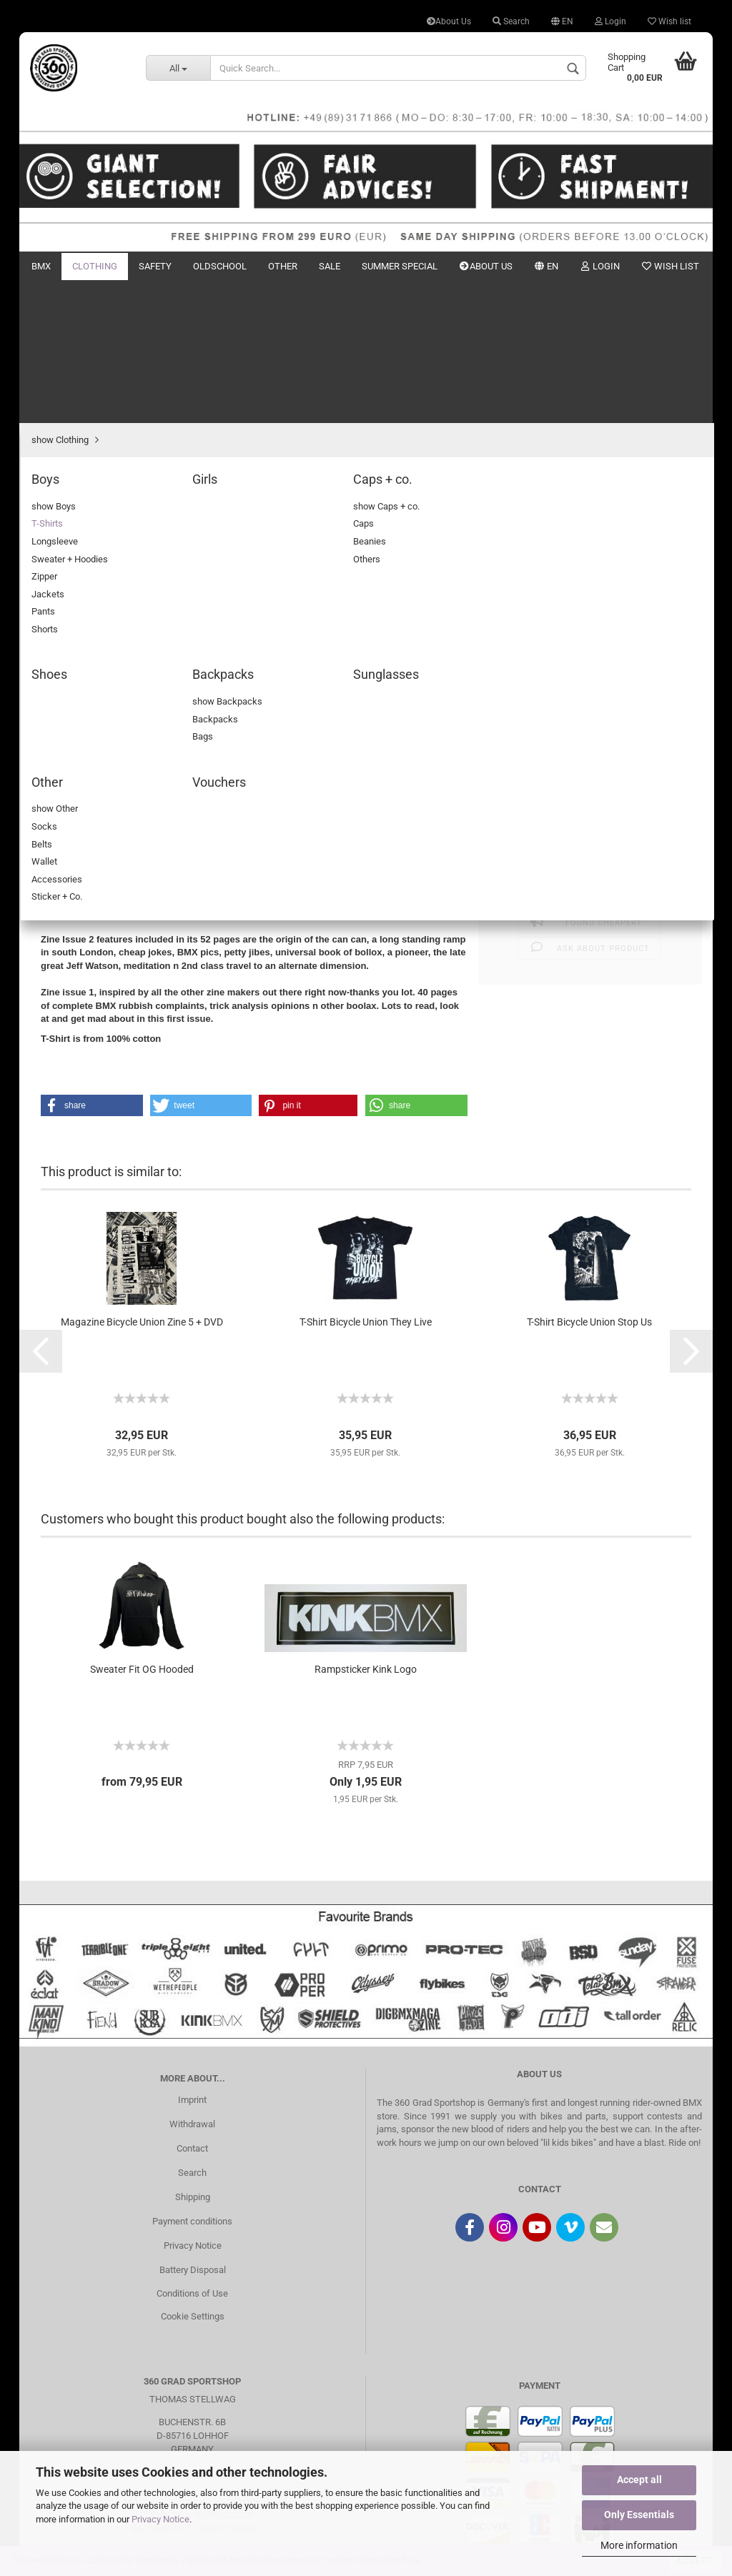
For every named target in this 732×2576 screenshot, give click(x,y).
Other (282, 266)
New (636, 266)
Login (610, 21)
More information (639, 2545)
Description (83, 722)
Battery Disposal (192, 2127)
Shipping (192, 2054)
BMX (41, 266)
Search (511, 21)
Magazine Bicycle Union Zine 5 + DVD (142, 1179)
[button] (92, 962)
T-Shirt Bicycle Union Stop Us (589, 1179)
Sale (329, 266)
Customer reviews (189, 722)
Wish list (669, 21)
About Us (449, 21)
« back (97, 328)
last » (171, 328)
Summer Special (399, 266)
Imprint (192, 1956)
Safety (155, 266)
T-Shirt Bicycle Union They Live (366, 1179)
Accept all (639, 2479)
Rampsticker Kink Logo (366, 1526)
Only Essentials (639, 2514)
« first (59, 328)
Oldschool (220, 266)
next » (135, 328)
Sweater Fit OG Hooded (142, 1526)
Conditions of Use (192, 2150)
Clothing (94, 266)
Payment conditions (192, 2078)
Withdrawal (192, 1981)
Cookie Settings (192, 2173)
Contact (192, 2005)
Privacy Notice (160, 2519)
